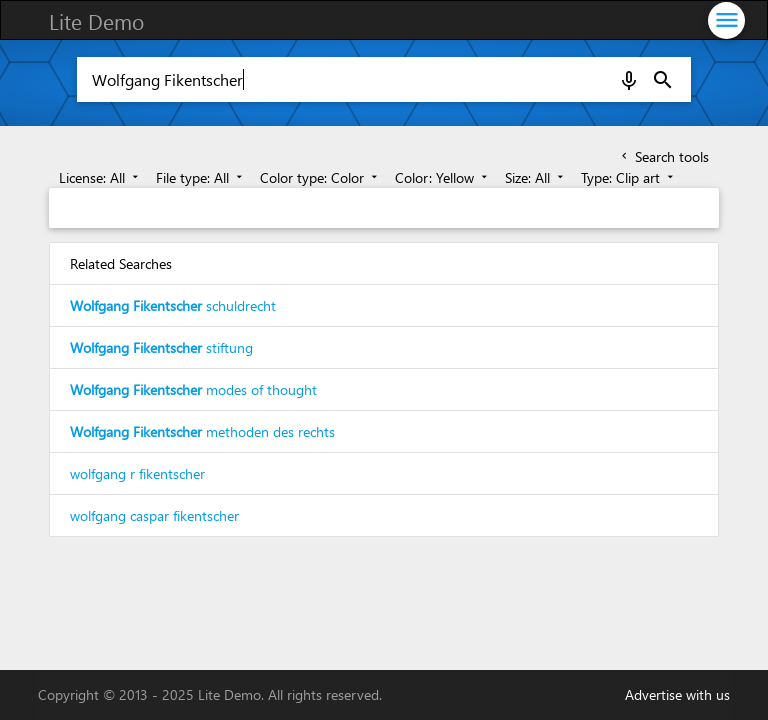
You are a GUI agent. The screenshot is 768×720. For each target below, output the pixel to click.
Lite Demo (96, 21)
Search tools (663, 156)
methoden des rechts (202, 431)
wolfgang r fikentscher (137, 473)
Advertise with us (677, 694)
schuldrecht (173, 305)
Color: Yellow (443, 177)
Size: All (536, 177)
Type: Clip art (629, 177)
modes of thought (193, 389)
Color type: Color (320, 177)
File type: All (201, 177)
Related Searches (121, 263)
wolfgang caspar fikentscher (154, 515)
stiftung (161, 347)
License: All (100, 177)
